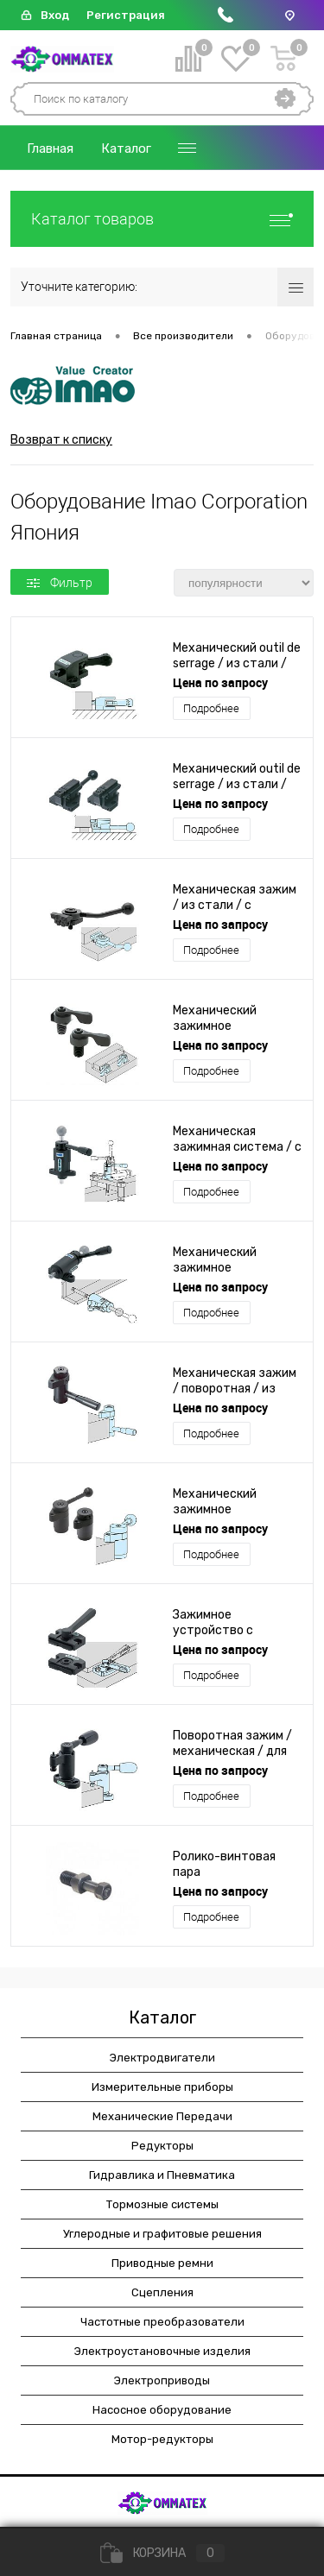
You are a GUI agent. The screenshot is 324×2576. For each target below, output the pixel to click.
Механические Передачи (162, 2116)
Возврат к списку (61, 439)
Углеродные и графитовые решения (162, 2233)
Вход (55, 15)
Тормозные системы (162, 2204)
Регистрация (125, 15)
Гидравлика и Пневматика (162, 2175)
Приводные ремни (162, 2263)
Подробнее (211, 708)
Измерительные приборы (162, 2086)
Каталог (126, 148)
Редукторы (162, 2145)
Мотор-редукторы (162, 2439)
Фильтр (59, 583)
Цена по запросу (220, 682)
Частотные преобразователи (162, 2321)
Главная (50, 148)
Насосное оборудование (162, 2409)
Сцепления (162, 2292)
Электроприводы (162, 2380)
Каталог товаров (162, 219)
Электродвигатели (162, 2057)
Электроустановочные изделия (162, 2351)
